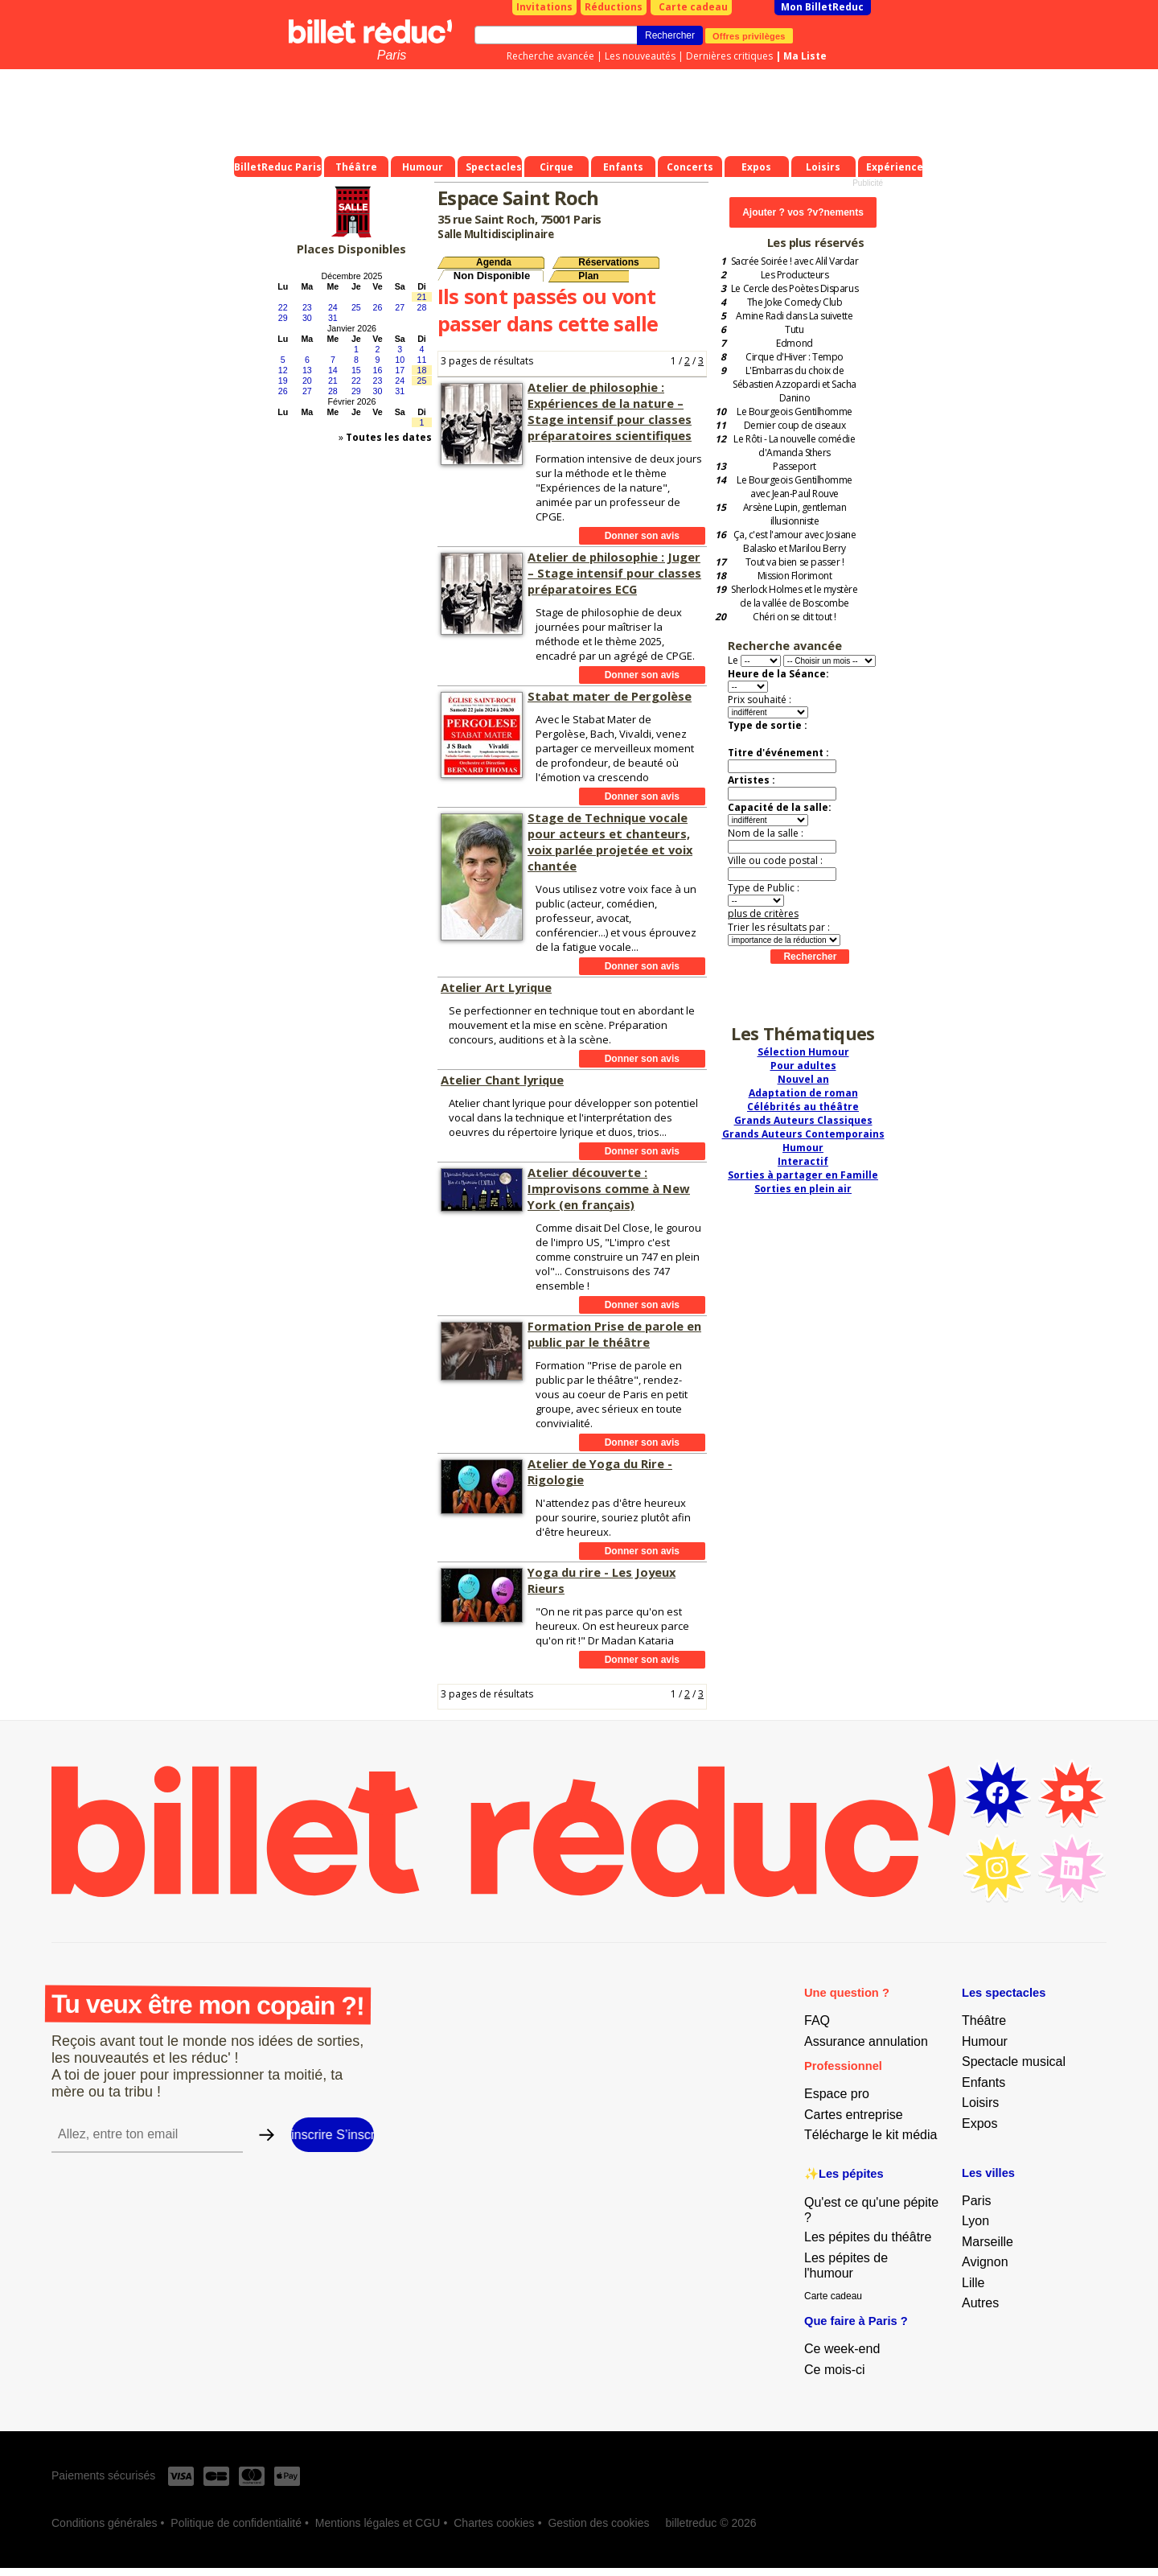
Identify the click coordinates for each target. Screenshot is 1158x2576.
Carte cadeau (693, 7)
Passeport (794, 466)
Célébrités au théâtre (803, 1106)
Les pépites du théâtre (867, 2237)
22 (283, 307)
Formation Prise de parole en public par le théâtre (614, 1334)
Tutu (794, 329)
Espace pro (836, 2094)
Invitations (544, 7)
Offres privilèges (749, 35)
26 (378, 307)
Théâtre (984, 2020)
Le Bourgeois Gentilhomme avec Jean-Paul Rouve (794, 486)
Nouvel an (803, 1079)
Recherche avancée (550, 56)
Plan (588, 276)
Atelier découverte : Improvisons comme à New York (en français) (609, 1188)
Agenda (493, 262)
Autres (980, 2303)
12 (283, 370)
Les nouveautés (640, 56)
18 (422, 370)
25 (356, 307)
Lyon (975, 2221)
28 (422, 307)
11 (422, 359)
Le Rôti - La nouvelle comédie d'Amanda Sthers (794, 445)
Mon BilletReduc (822, 7)
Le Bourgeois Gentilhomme (794, 411)
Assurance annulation (866, 2041)
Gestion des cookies (598, 2522)
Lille (973, 2283)
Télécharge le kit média (870, 2135)
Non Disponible (492, 276)
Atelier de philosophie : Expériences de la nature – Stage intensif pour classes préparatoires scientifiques (610, 411)
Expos (979, 2123)
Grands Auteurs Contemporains (803, 1134)
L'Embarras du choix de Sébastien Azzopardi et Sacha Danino (794, 384)
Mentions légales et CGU (378, 2522)
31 (333, 318)
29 (283, 318)
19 (283, 380)
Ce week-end (842, 2349)
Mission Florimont (795, 575)
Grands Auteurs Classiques (803, 1120)
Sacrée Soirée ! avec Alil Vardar (795, 261)
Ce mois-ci (834, 2369)
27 (399, 307)
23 (307, 307)
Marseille (987, 2242)
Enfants (983, 2082)
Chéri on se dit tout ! (794, 616)
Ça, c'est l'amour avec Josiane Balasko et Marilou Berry (794, 541)
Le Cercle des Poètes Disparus (794, 288)
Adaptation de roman (803, 1093)
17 (399, 370)
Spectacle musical (1014, 2061)
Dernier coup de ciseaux (795, 425)
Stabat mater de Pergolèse (610, 696)
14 (333, 370)
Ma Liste (805, 56)
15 (356, 370)
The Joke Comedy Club (794, 302)
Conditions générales (104, 2522)
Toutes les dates (389, 437)
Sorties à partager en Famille (803, 1175)
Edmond (794, 343)
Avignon (985, 2262)
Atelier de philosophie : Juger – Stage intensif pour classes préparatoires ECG (614, 573)
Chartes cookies (494, 2522)
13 (307, 370)
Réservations (608, 262)
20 (307, 380)
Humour (802, 1147)
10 (399, 359)
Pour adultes (803, 1065)
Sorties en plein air (803, 1188)
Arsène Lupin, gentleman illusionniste (795, 514)
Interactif (803, 1161)
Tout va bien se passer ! (794, 562)
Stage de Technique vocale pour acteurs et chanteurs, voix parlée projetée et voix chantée (610, 841)
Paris (391, 55)
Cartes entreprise (853, 2114)
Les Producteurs (795, 275)
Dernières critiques (729, 56)
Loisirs (980, 2102)
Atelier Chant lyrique (502, 1080)
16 (378, 370)
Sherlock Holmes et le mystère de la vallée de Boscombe (794, 596)
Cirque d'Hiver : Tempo (794, 357)
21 (422, 297)
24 (333, 307)
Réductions (614, 7)
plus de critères (763, 913)
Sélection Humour (803, 1052)
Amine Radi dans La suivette (794, 316)
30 (307, 318)
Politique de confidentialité (236, 2522)
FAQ (817, 2020)
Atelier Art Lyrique (496, 987)
